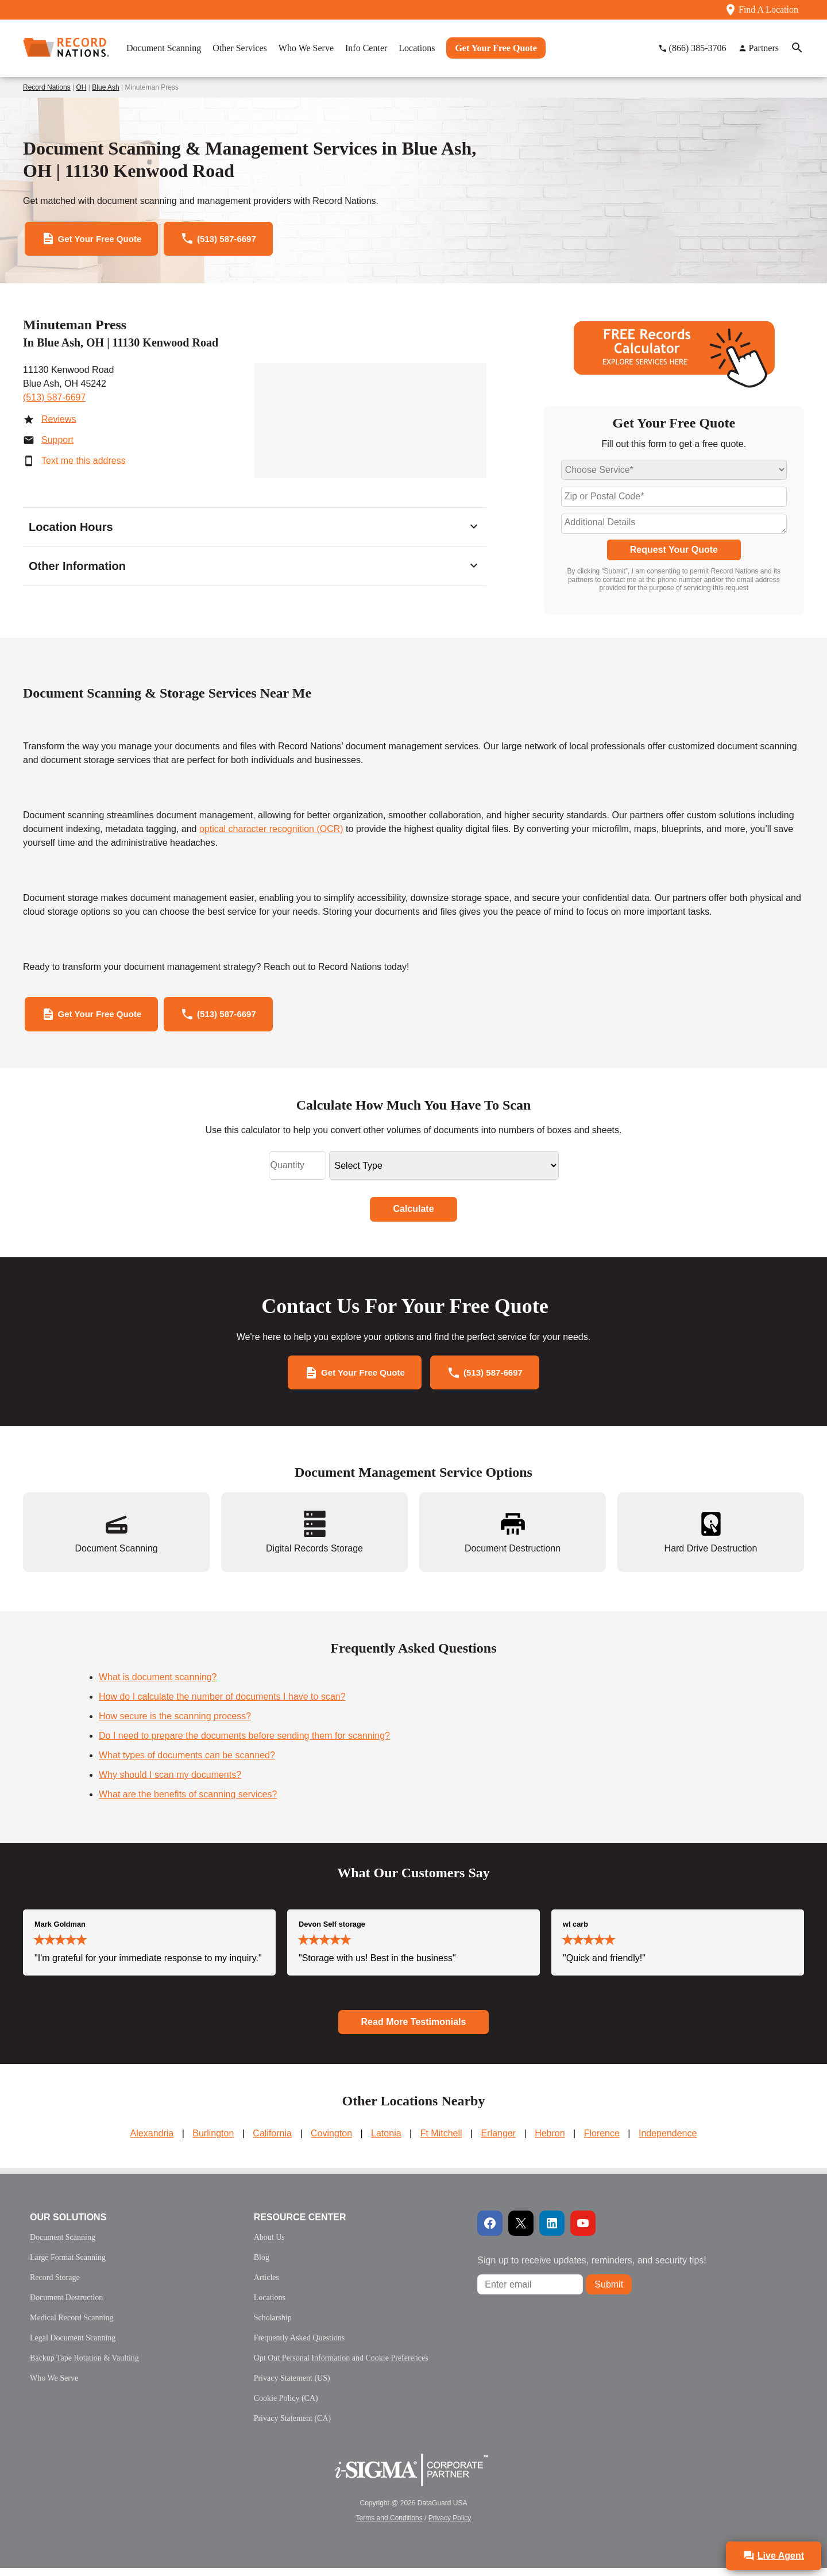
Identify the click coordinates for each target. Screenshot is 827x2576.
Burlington (213, 2141)
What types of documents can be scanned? (187, 1763)
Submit (608, 2292)
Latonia (386, 2141)
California (272, 2141)
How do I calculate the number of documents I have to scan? (222, 1704)
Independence (668, 2141)
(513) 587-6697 (54, 400)
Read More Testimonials (413, 2030)
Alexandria (152, 2141)
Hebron (550, 2141)
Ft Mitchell (441, 2141)
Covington (331, 2141)
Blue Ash (105, 87)
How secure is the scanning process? (175, 1724)
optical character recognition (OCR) (271, 832)
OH (81, 87)
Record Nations (47, 87)
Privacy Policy (450, 2526)
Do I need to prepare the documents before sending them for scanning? (244, 1744)
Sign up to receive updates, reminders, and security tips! (591, 2268)
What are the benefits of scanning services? (188, 1802)
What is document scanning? (158, 1685)
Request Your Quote (674, 552)
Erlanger (498, 2141)
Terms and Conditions (389, 2526)
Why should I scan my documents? (170, 1783)
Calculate (413, 1214)
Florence (602, 2141)
